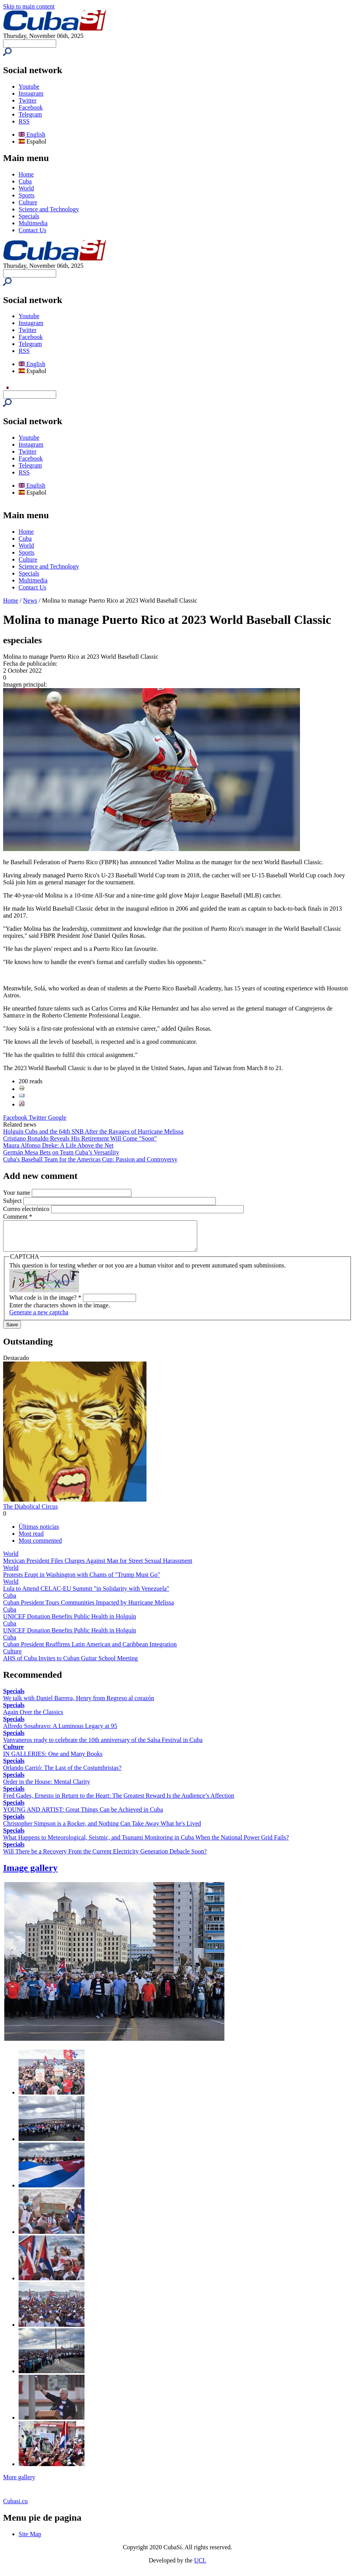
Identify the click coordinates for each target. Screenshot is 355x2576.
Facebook (31, 107)
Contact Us (33, 230)
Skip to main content (29, 6)
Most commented (40, 1546)
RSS (24, 121)
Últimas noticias (39, 1532)
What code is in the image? (45, 1303)
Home (26, 174)
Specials (29, 216)
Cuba (25, 181)
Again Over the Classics (33, 1717)
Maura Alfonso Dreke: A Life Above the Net (58, 1145)
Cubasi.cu (15, 2507)
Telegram (30, 114)
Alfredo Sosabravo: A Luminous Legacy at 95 (60, 1731)
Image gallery (30, 1874)
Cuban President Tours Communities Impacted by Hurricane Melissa (88, 1608)
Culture (28, 202)
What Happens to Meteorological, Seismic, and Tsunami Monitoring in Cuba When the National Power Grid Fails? (146, 1843)
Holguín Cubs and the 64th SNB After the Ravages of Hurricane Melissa (93, 1131)
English (32, 134)
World (26, 188)
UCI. (200, 2566)
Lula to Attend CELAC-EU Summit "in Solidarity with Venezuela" (86, 1594)
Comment (17, 1216)
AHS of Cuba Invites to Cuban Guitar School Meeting (70, 1664)
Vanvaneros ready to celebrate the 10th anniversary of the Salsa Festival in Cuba (103, 1745)
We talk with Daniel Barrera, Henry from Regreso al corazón (78, 1704)
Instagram (31, 93)
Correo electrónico (27, 1209)
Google (57, 1117)
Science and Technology (49, 209)
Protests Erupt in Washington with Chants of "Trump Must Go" (81, 1580)
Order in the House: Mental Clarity (46, 1787)
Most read (31, 1539)
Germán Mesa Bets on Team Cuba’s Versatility (61, 1152)
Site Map (30, 2540)
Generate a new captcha (38, 1318)
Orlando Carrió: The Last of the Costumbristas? (62, 1773)
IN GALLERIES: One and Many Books (52, 1759)
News (30, 600)
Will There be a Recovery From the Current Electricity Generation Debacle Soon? (105, 1857)
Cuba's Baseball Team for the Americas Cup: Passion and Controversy (90, 1159)
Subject (13, 1200)
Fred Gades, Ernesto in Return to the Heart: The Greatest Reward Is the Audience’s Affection (118, 1801)
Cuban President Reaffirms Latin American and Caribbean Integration (90, 1650)
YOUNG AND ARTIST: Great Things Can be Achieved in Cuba (83, 1815)
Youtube (29, 86)
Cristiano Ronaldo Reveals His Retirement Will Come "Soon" (80, 1138)
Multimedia (33, 223)
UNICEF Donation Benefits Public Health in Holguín (69, 1622)
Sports (26, 195)
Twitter (27, 100)
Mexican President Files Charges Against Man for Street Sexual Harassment (97, 1566)
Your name (17, 1192)
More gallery (19, 2483)
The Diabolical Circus (30, 1512)
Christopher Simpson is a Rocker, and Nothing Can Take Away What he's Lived (102, 1829)
